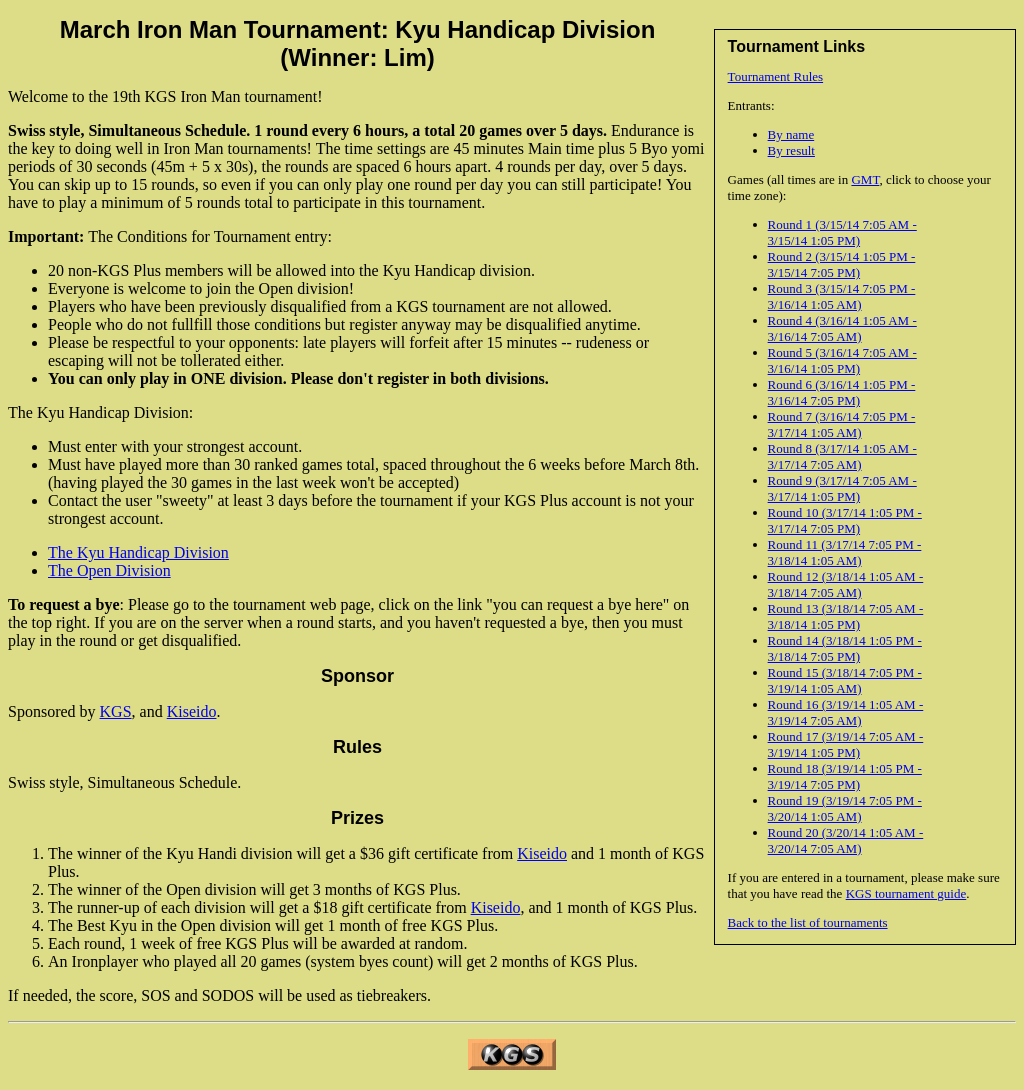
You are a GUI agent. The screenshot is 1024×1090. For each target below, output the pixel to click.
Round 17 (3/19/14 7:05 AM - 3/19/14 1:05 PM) (846, 744)
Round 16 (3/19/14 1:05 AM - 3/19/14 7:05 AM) (846, 712)
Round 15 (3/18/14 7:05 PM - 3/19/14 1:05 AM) (845, 680)
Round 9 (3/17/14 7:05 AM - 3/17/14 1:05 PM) (842, 488)
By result (791, 150)
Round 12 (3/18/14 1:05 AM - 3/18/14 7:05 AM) (846, 584)
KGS (116, 711)
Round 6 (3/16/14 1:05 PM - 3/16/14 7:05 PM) (842, 392)
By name (791, 134)
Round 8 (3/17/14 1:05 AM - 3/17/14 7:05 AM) (842, 456)
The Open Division (109, 570)
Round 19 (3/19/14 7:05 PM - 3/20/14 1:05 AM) (845, 808)
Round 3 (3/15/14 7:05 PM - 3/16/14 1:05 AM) (842, 296)
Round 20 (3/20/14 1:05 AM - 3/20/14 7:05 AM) (846, 840)
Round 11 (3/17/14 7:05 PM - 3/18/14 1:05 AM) (845, 552)
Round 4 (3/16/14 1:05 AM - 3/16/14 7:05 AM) (842, 328)
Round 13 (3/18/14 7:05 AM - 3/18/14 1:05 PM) (846, 616)
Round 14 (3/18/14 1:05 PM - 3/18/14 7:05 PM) (845, 648)
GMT (865, 179)
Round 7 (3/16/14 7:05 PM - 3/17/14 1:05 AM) (842, 424)
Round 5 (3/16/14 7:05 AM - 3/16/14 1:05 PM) (842, 360)
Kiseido (192, 711)
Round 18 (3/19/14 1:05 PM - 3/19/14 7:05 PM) (845, 776)
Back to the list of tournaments (808, 922)
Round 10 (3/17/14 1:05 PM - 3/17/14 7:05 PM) (845, 520)
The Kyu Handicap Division (138, 552)
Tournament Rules (776, 76)
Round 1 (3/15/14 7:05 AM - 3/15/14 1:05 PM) (842, 232)
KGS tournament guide (906, 893)
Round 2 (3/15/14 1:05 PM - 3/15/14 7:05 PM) (842, 264)
